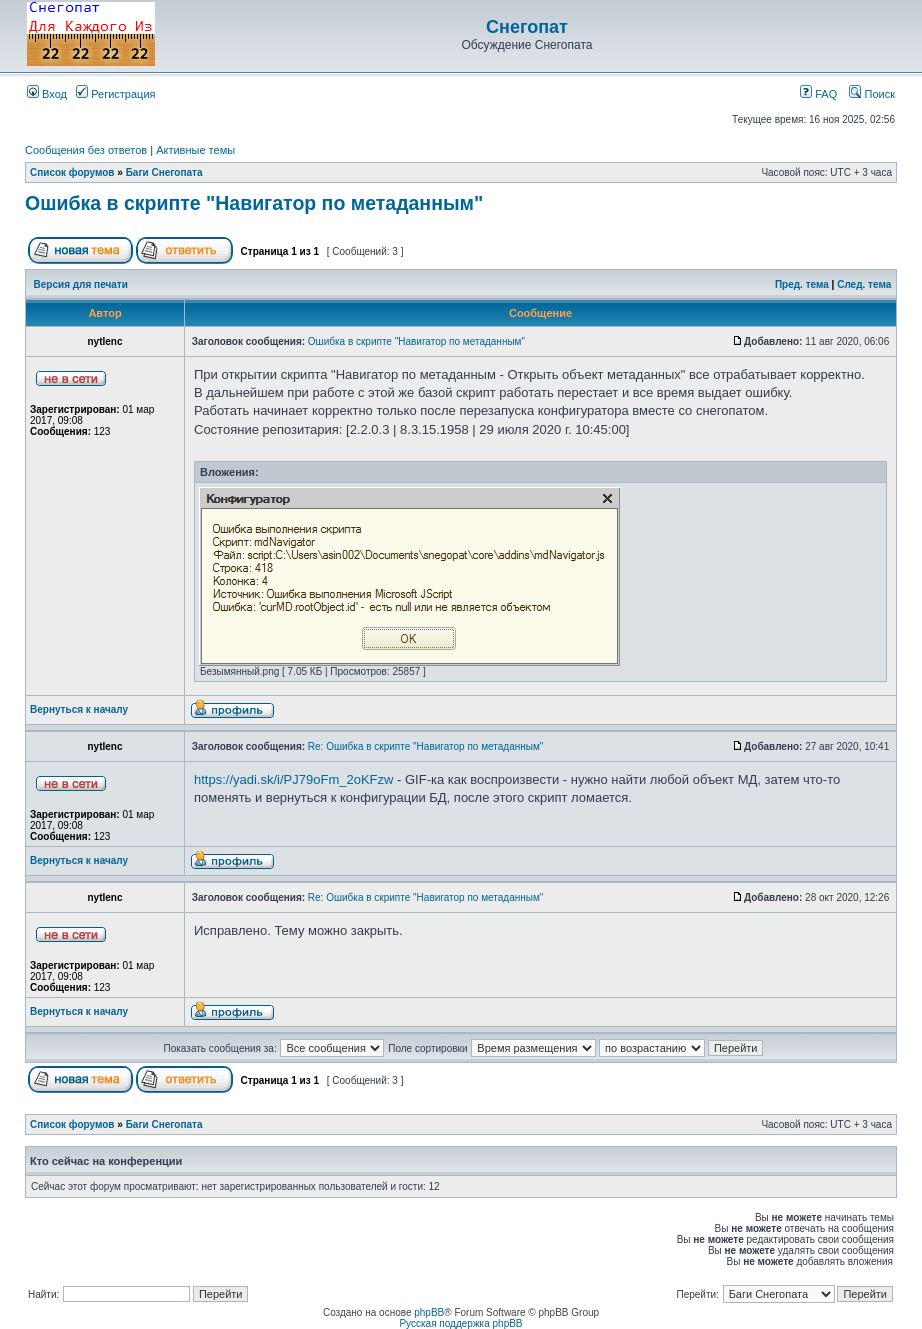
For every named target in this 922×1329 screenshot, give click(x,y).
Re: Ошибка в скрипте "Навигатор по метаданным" (426, 746)
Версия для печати (81, 284)
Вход (47, 94)
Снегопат (527, 27)
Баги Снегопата (164, 172)
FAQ (818, 94)
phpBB (429, 1312)
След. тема (864, 284)
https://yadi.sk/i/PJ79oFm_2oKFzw (293, 779)
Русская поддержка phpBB (460, 1323)
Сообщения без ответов (86, 150)
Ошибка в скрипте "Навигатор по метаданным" (254, 203)
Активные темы (195, 150)
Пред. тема (802, 284)
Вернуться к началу (79, 709)
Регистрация (115, 94)
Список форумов (72, 172)
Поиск (872, 94)
